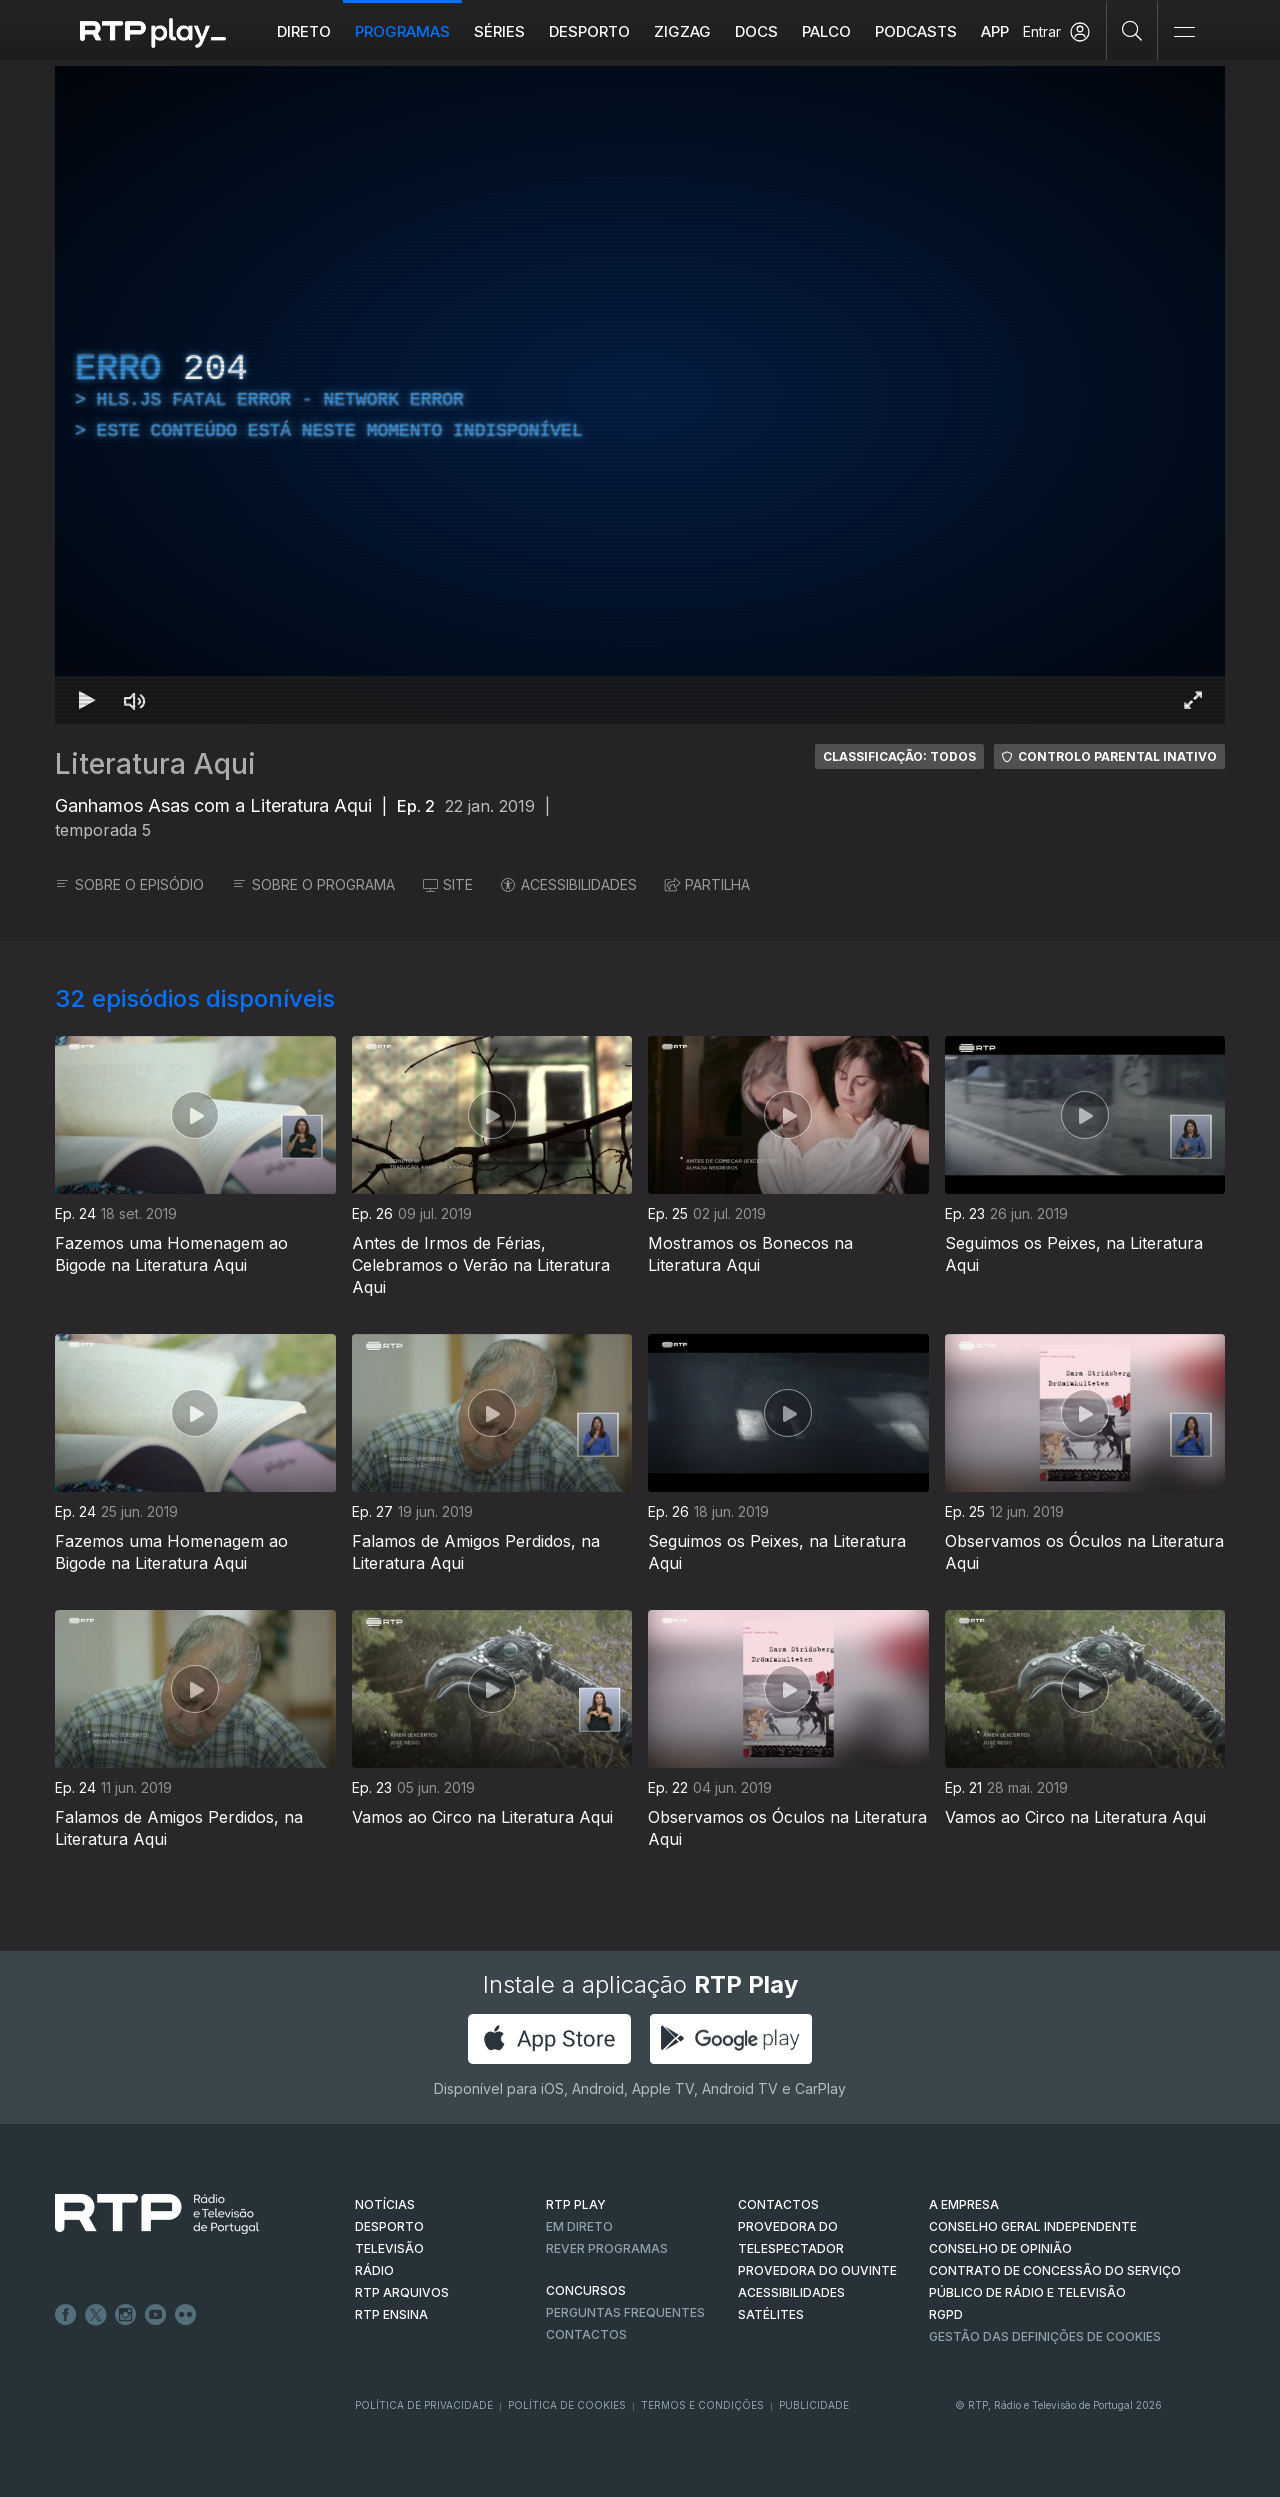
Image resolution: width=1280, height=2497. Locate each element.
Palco (826, 31)
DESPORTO (389, 2226)
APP (995, 31)
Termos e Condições (702, 2405)
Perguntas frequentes (625, 2312)
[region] (640, 395)
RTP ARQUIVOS (402, 2292)
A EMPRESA (964, 2204)
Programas (402, 31)
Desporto (589, 31)
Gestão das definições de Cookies (1045, 2336)
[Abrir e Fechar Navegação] (1184, 32)
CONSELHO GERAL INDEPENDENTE (1033, 2226)
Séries (499, 31)
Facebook (66, 2315)
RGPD (946, 2314)
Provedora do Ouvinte (817, 2270)
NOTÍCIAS (385, 2204)
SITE (448, 884)
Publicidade (814, 2405)
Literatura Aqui (155, 764)
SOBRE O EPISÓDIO (129, 884)
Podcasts (916, 31)
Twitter (96, 2315)
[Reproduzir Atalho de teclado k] (87, 700)
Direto (304, 31)
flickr (186, 2315)
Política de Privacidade (424, 2405)
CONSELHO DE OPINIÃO (1000, 2248)
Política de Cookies (567, 2405)
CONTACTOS (778, 2204)
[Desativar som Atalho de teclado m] (135, 700)
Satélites (771, 2314)
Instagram (126, 2315)
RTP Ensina (391, 2314)
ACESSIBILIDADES (569, 884)
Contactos (586, 2334)
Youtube (156, 2315)
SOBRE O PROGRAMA (313, 884)
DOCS (756, 31)
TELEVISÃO (389, 2248)
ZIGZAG (682, 31)
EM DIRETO (579, 2226)
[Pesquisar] (1132, 30)
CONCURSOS (586, 2290)
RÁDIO (374, 2270)
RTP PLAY (576, 2204)
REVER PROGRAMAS (607, 2248)
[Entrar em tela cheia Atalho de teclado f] (1193, 700)
